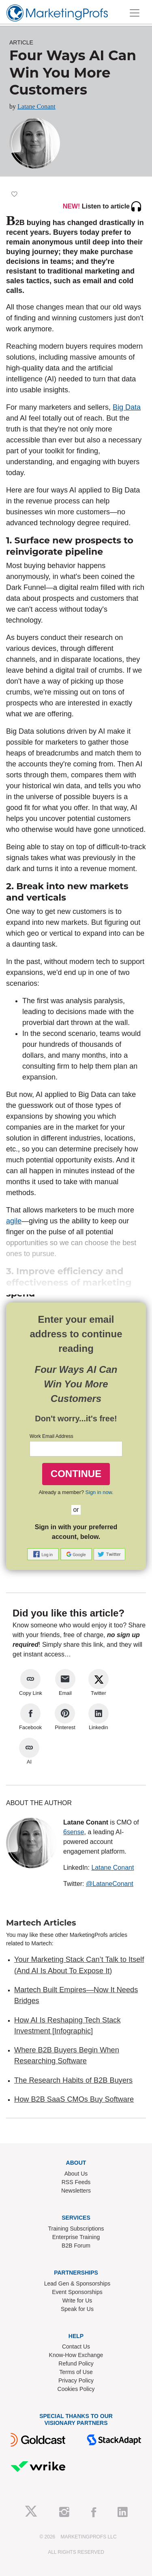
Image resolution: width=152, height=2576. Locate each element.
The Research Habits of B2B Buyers (73, 2080)
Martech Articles (41, 1923)
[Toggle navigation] (135, 13)
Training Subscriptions (76, 2228)
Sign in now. (99, 1492)
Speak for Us (77, 2309)
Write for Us (77, 2300)
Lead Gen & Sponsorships (77, 2283)
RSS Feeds (76, 2182)
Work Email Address (51, 1436)
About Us (76, 2173)
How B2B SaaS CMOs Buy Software (74, 2099)
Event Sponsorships (77, 2292)
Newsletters (76, 2190)
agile (13, 1221)
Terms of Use (75, 2372)
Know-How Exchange (76, 2355)
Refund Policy (75, 2363)
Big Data (127, 407)
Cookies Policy (76, 2389)
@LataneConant (109, 1883)
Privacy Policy (76, 2380)
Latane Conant (36, 106)
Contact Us (76, 2346)
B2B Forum (76, 2245)
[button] (43, 1553)
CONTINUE (76, 1473)
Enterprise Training (76, 2237)
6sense (73, 1832)
